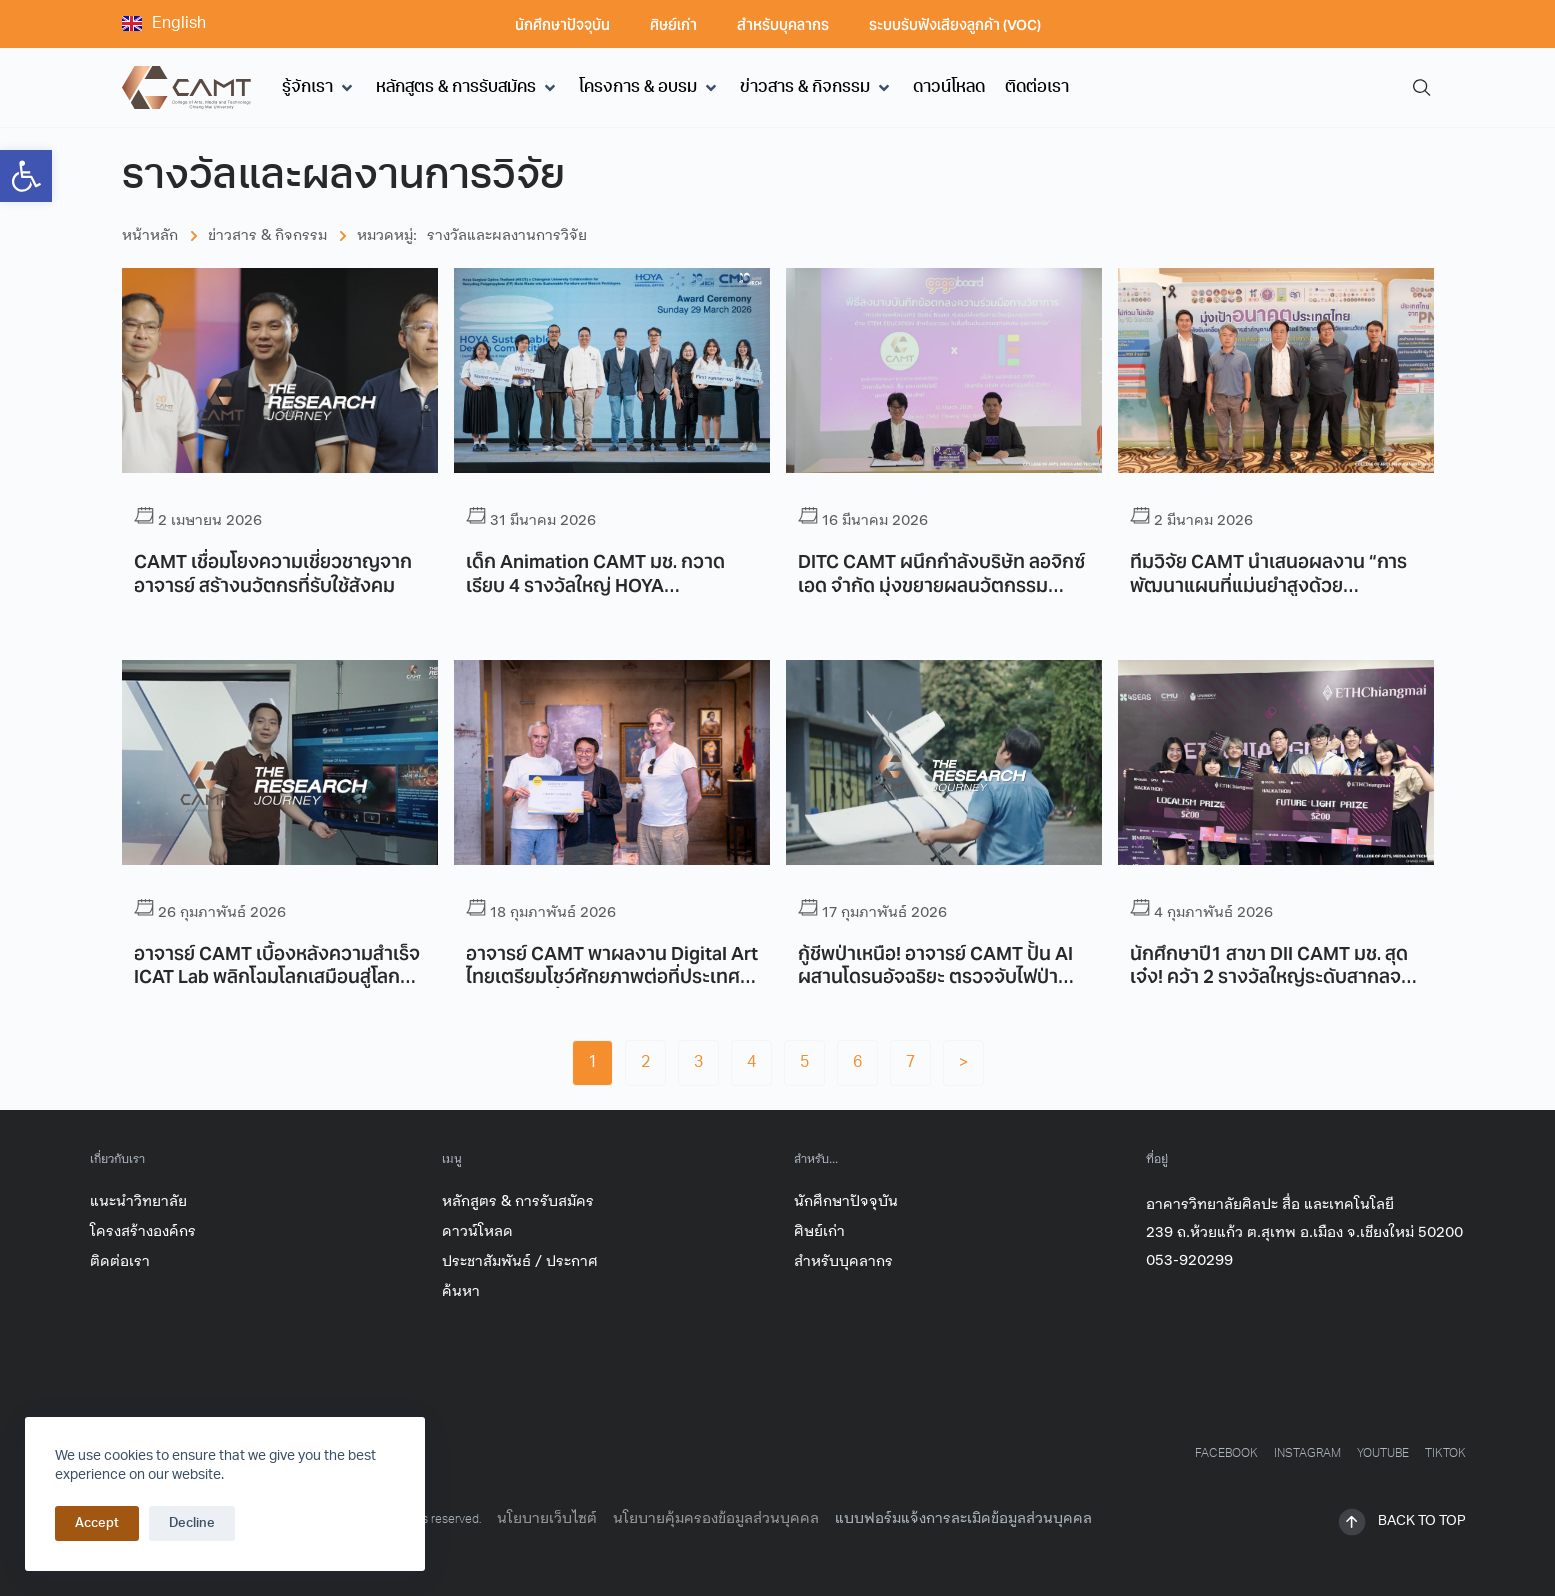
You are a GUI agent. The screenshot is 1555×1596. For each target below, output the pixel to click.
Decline (192, 1524)
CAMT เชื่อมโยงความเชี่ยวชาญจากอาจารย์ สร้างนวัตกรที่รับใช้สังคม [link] (273, 571)
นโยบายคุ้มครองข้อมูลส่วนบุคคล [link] (716, 1518)
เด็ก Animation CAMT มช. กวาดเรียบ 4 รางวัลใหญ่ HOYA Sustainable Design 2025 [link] (595, 583)
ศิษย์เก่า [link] (673, 24)
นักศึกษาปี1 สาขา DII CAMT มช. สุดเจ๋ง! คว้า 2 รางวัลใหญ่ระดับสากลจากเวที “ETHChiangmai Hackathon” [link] (1276, 975)
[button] (319, 88)
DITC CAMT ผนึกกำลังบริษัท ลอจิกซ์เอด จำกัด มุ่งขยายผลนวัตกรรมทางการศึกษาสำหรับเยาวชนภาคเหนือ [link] (944, 583)
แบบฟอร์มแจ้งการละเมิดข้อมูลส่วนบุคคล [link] (963, 1518)
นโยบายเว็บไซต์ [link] (547, 1518)
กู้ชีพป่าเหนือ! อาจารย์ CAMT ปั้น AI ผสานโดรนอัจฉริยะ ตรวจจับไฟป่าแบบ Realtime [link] (935, 975)
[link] (26, 176)
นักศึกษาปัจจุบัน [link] (562, 24)
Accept (97, 1524)
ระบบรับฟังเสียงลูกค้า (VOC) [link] (955, 24)
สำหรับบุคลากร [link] (783, 24)
